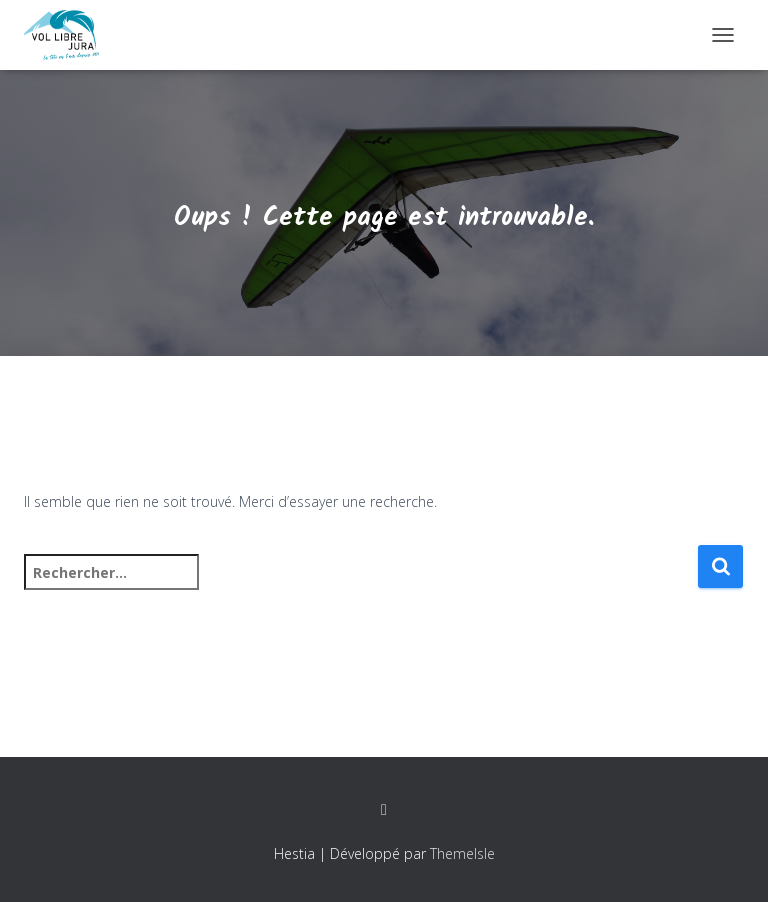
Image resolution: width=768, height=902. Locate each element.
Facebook (384, 810)
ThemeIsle (462, 853)
